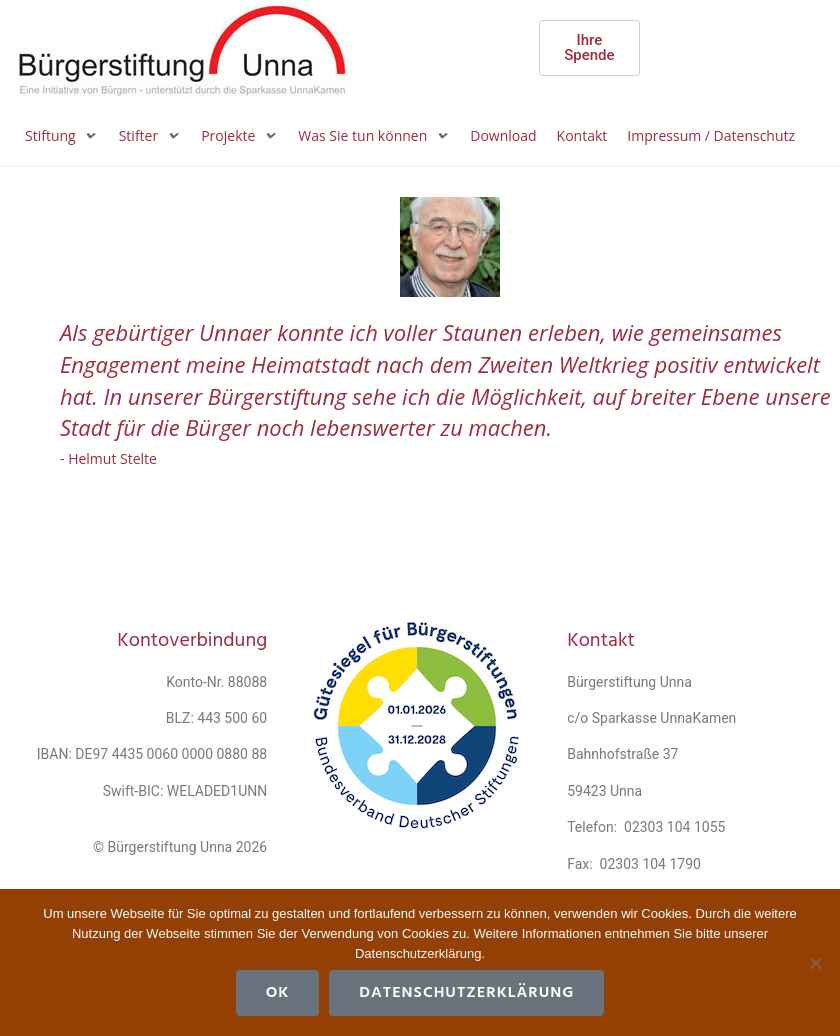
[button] (62, 136)
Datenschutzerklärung (466, 993)
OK (278, 993)
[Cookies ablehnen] (815, 963)
